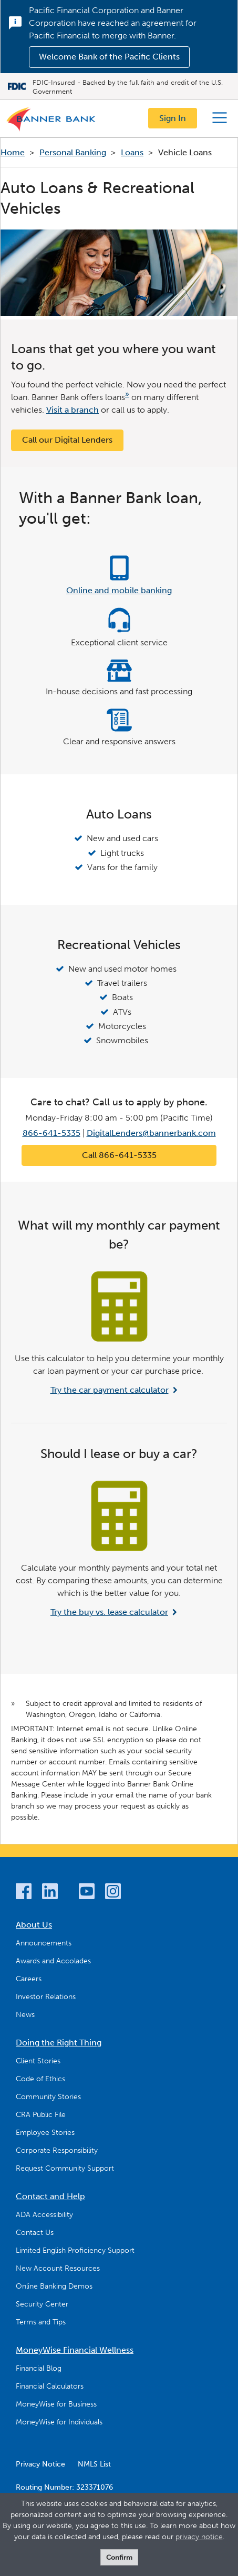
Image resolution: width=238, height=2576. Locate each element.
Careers (29, 1978)
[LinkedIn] (50, 1893)
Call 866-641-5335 (119, 1155)
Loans (132, 152)
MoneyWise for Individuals (59, 2422)
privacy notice (199, 2536)
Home (13, 152)
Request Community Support (65, 2168)
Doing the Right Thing (58, 2043)
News (25, 2014)
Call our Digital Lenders (67, 440)
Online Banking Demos (54, 2286)
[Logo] (51, 121)
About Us (34, 1925)
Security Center (42, 2304)
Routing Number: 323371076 (64, 2487)
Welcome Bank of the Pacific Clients (109, 57)
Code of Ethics (40, 2078)
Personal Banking (72, 152)
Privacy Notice (40, 2464)
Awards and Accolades (53, 1960)
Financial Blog (38, 2368)
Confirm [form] (119, 2557)
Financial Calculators (50, 2386)
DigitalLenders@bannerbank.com (151, 1133)
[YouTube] (87, 1893)
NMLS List (94, 2464)
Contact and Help (50, 2196)
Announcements (43, 1943)
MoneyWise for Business (56, 2404)
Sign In (172, 118)
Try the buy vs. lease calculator (109, 1612)
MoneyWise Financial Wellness (74, 2350)
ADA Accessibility (44, 2214)
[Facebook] (24, 1893)
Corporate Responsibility (57, 2150)
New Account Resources (58, 2268)
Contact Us (35, 2232)
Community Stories (48, 2096)
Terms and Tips (41, 2322)
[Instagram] (113, 1893)
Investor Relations (46, 1996)
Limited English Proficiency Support (75, 2250)
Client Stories (38, 2060)
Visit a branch (72, 410)
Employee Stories (45, 2132)
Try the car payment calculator (109, 1390)
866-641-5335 (51, 1133)
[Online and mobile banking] (119, 576)
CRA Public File (41, 2114)
